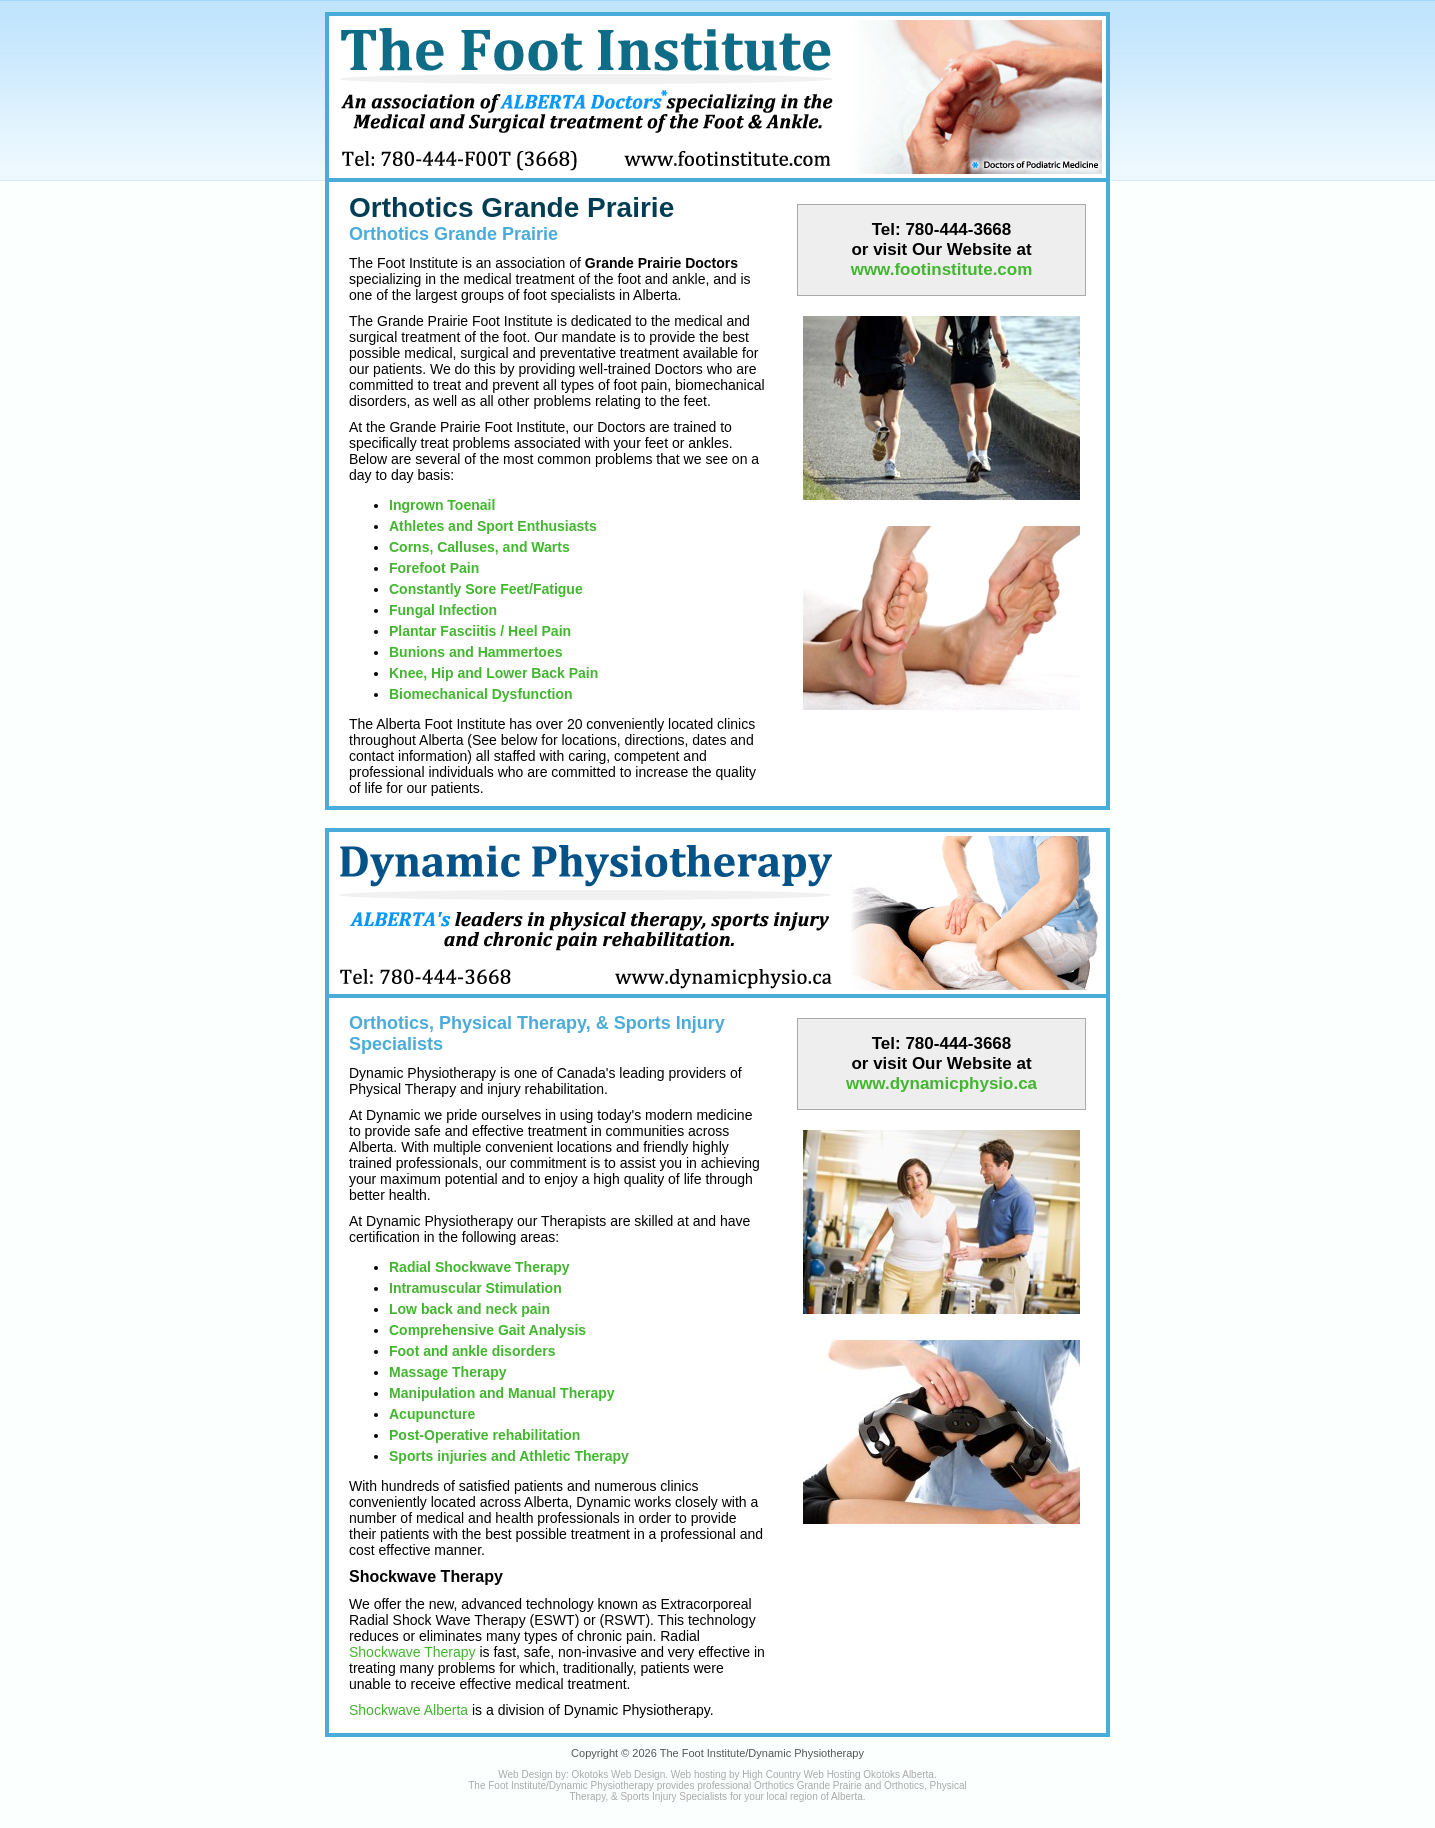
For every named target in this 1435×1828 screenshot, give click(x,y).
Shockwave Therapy (412, 1652)
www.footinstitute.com (942, 269)
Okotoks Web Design (618, 1774)
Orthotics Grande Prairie (511, 207)
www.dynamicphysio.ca (941, 1083)
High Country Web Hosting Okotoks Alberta (838, 1774)
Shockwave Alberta (408, 1710)
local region (792, 1796)
